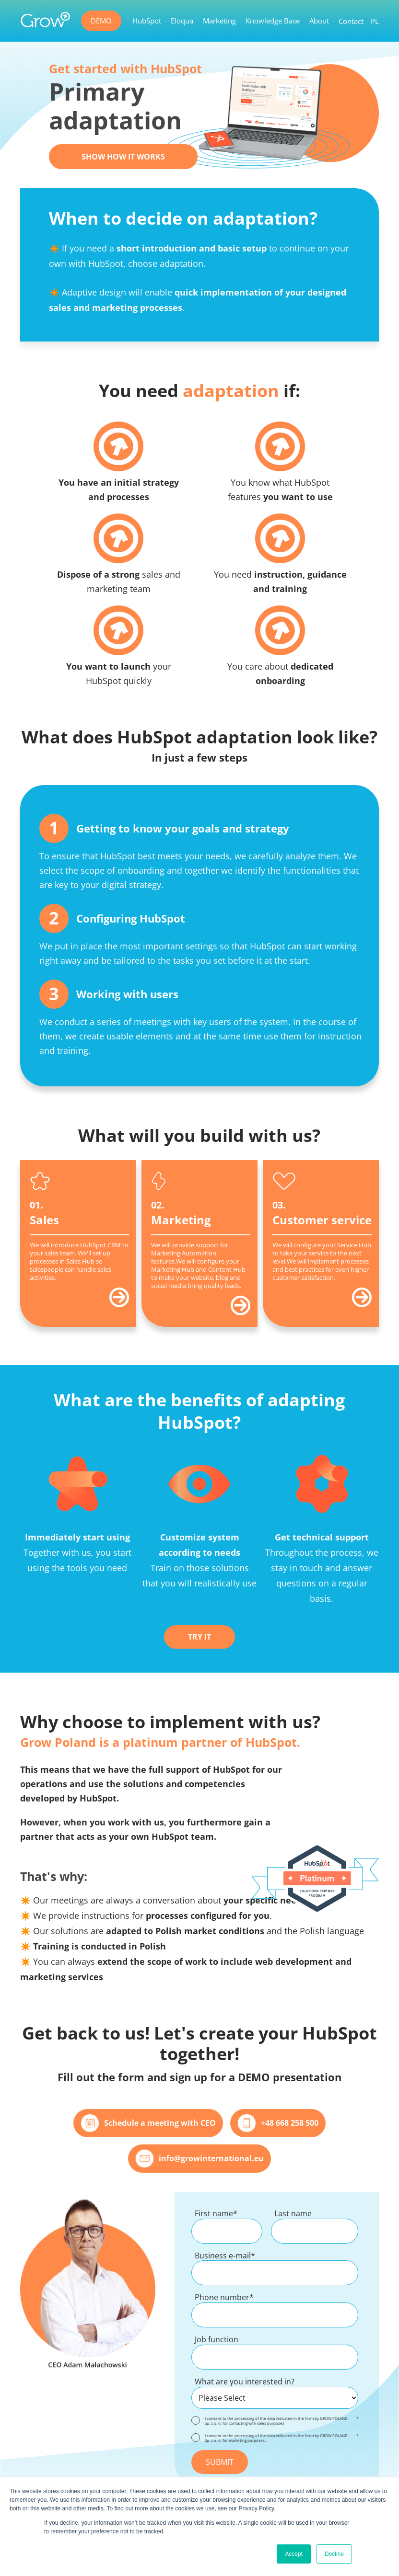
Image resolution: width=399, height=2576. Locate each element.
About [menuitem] (319, 20)
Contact (351, 21)
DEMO (101, 20)
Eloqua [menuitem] (182, 20)
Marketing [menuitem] (219, 20)
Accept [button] (294, 2554)
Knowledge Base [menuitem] (273, 20)
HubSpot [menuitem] (146, 20)
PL (375, 21)
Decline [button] (334, 2554)
